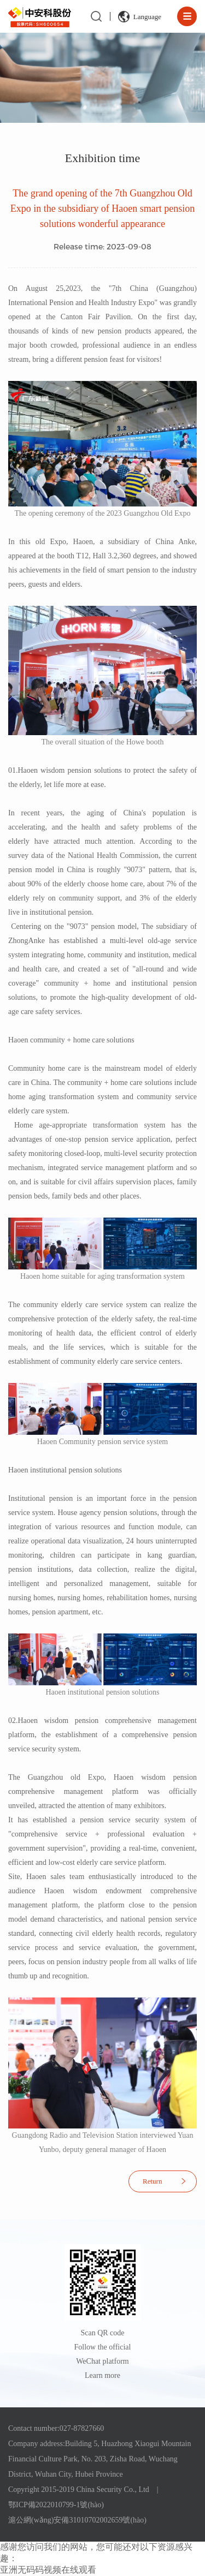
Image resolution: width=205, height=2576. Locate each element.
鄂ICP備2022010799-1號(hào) (56, 2505)
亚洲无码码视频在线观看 (48, 2569)
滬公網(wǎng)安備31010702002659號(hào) (77, 2520)
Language (147, 17)
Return (152, 2181)
